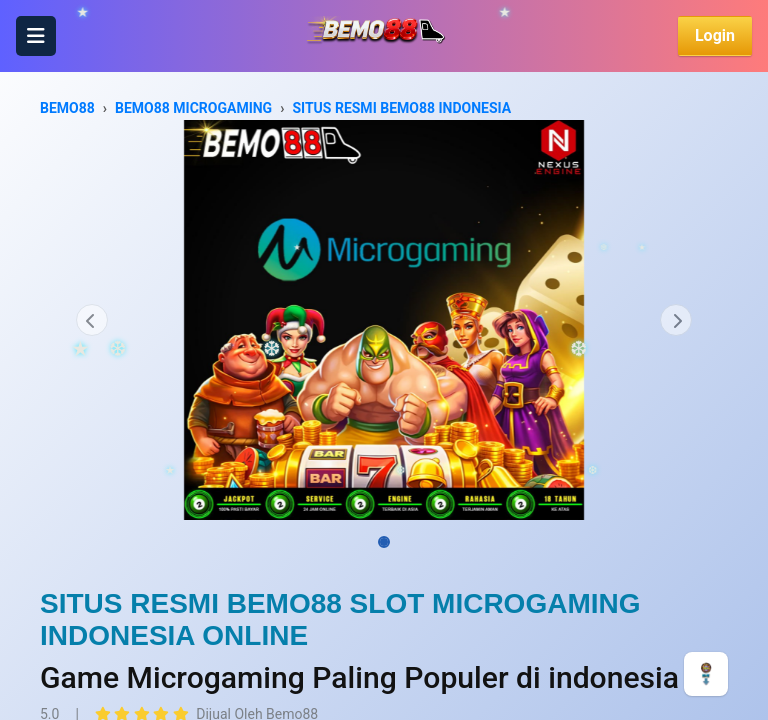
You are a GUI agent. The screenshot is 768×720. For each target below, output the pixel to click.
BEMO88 (67, 108)
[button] (91, 320)
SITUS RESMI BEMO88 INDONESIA (401, 108)
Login (715, 35)
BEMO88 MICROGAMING (193, 108)
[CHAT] (706, 673)
